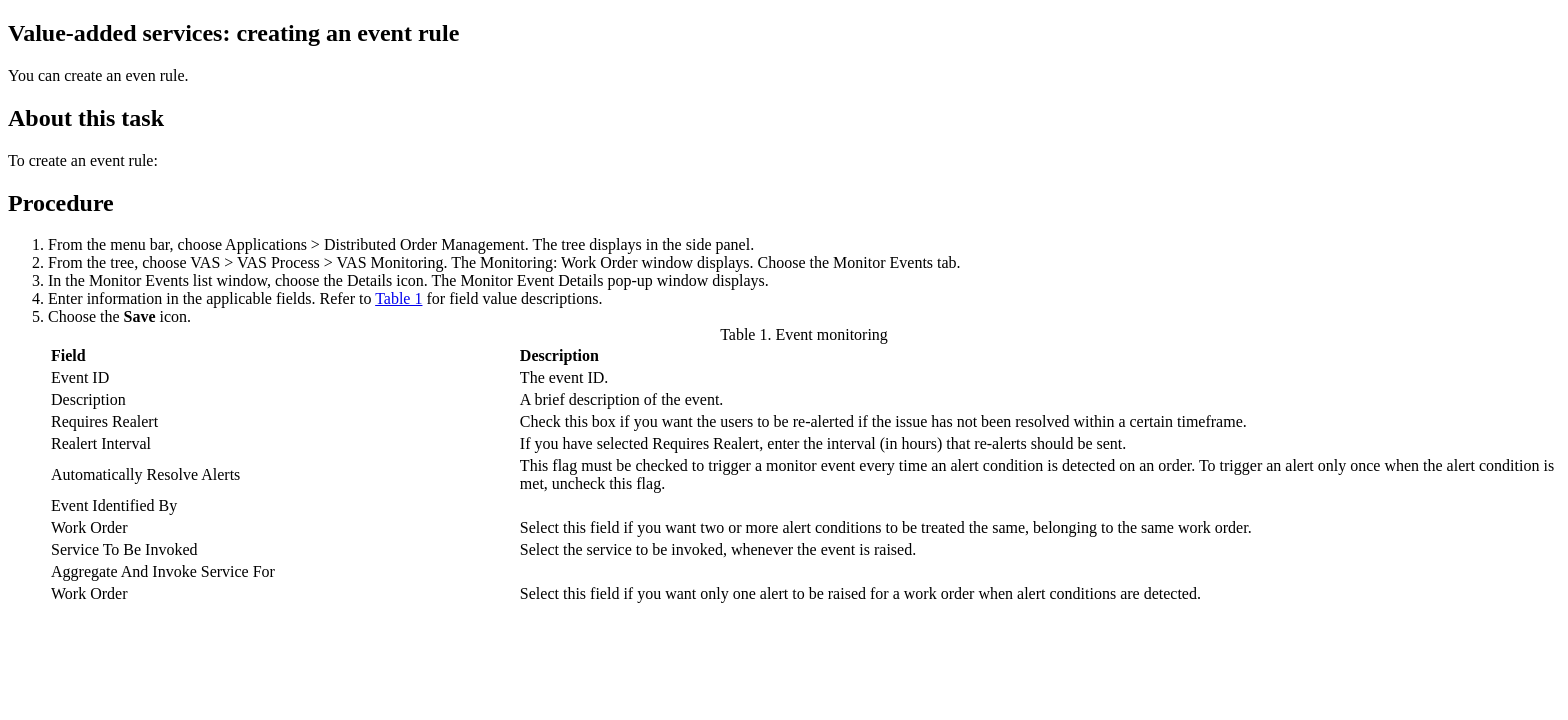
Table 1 (398, 298)
